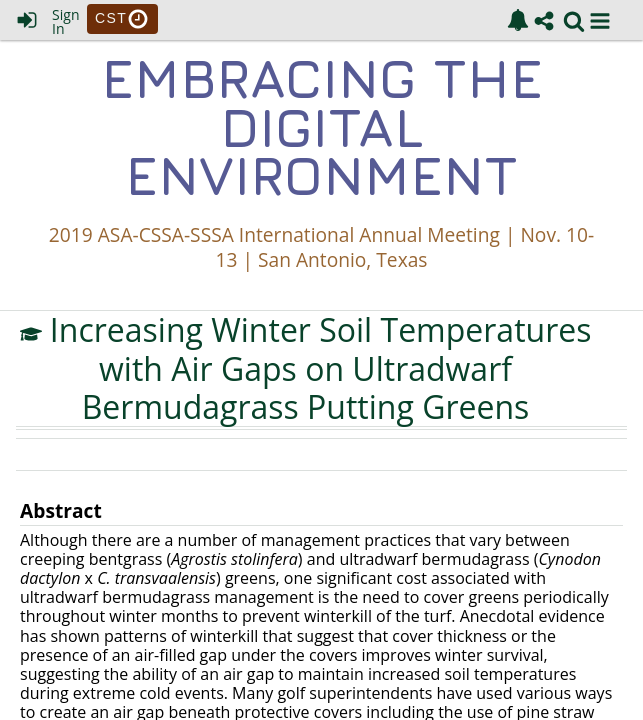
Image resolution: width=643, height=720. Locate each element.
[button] (600, 21)
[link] (518, 20)
